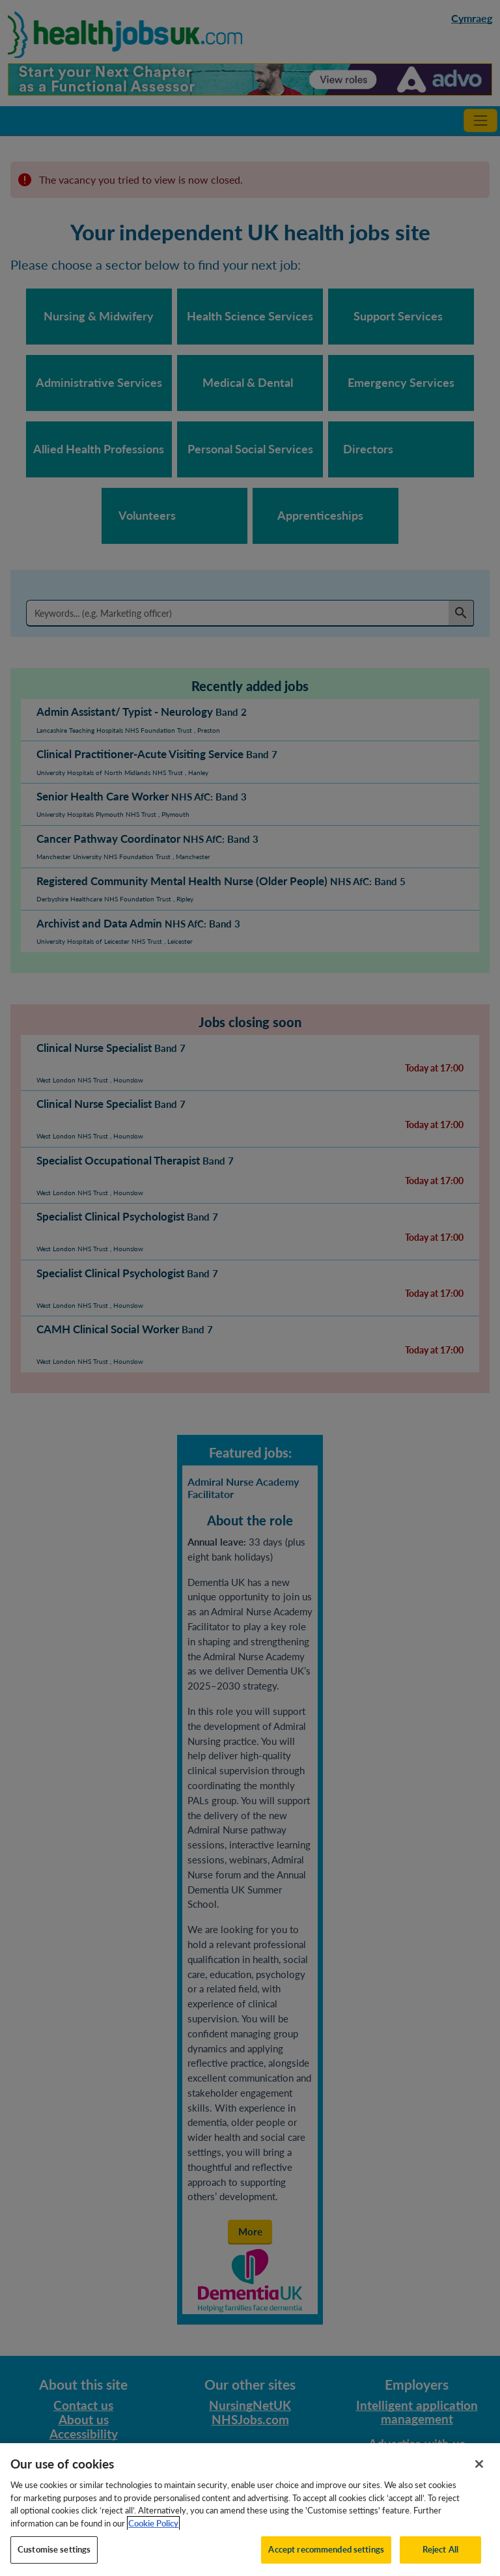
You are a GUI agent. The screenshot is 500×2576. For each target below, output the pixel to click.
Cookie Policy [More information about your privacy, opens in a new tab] (153, 2533)
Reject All (440, 2560)
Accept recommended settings (326, 2560)
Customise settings (54, 2560)
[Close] (479, 2474)
